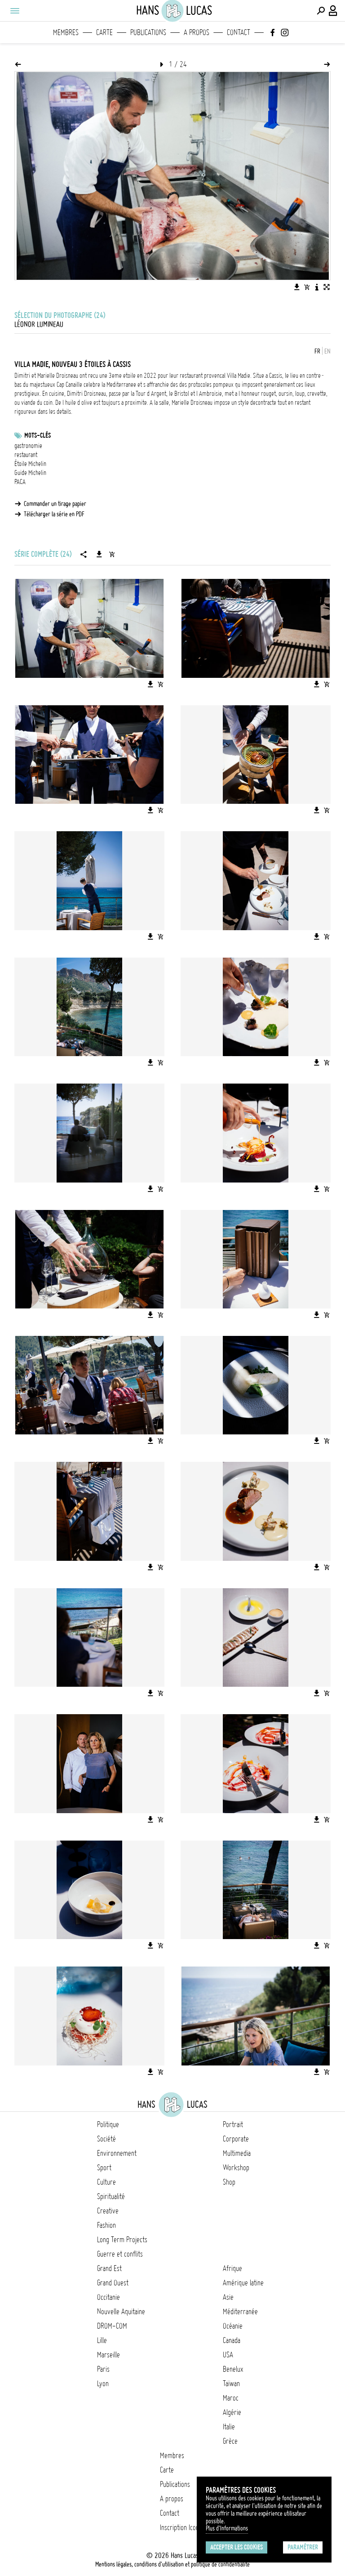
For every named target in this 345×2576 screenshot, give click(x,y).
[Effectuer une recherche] (320, 10)
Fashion (106, 2225)
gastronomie (28, 446)
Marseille (108, 2354)
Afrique (232, 2268)
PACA (20, 482)
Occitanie (108, 2297)
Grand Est (109, 2268)
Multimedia (237, 2153)
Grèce (230, 2441)
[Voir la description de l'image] (317, 287)
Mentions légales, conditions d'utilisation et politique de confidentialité (172, 2564)
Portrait (233, 2124)
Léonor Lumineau (38, 324)
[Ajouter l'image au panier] (307, 287)
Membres (66, 32)
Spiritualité (111, 2196)
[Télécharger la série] (99, 554)
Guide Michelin (30, 473)
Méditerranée (240, 2311)
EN (327, 351)
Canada (231, 2340)
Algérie (232, 2412)
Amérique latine (243, 2282)
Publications (148, 32)
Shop (229, 2181)
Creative (108, 2210)
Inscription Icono (181, 2527)
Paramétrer (303, 2547)
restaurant (25, 455)
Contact (238, 32)
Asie (228, 2297)
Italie (229, 2426)
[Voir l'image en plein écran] (327, 287)
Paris (103, 2369)
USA (228, 2354)
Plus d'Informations (227, 2528)
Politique (108, 2124)
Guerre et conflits (120, 2253)
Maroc (231, 2397)
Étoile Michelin (30, 464)
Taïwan (231, 2383)
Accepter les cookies (236, 2547)
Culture (106, 2181)
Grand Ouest (112, 2282)
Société (106, 2138)
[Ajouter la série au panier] (112, 554)
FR (317, 351)
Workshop (236, 2167)
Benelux (233, 2369)
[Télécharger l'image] (297, 287)
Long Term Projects (122, 2239)
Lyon (103, 2383)
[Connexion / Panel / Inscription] (333, 10)
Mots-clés (37, 435)
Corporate (236, 2138)
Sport (104, 2167)
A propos (196, 32)
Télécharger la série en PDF (54, 514)
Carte (104, 32)
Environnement (117, 2153)
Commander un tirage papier (55, 504)
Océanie (233, 2325)
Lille (102, 2340)
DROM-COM (112, 2325)
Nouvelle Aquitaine (121, 2311)
